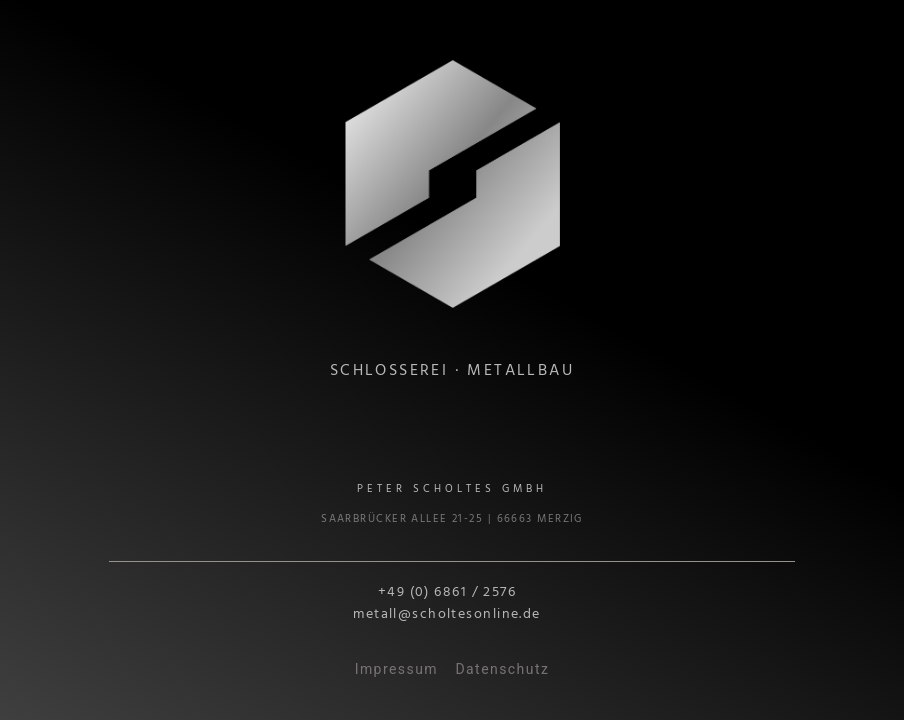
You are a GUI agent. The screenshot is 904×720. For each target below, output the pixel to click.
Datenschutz (502, 669)
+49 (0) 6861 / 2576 (447, 592)
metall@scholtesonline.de (447, 614)
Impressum (396, 669)
